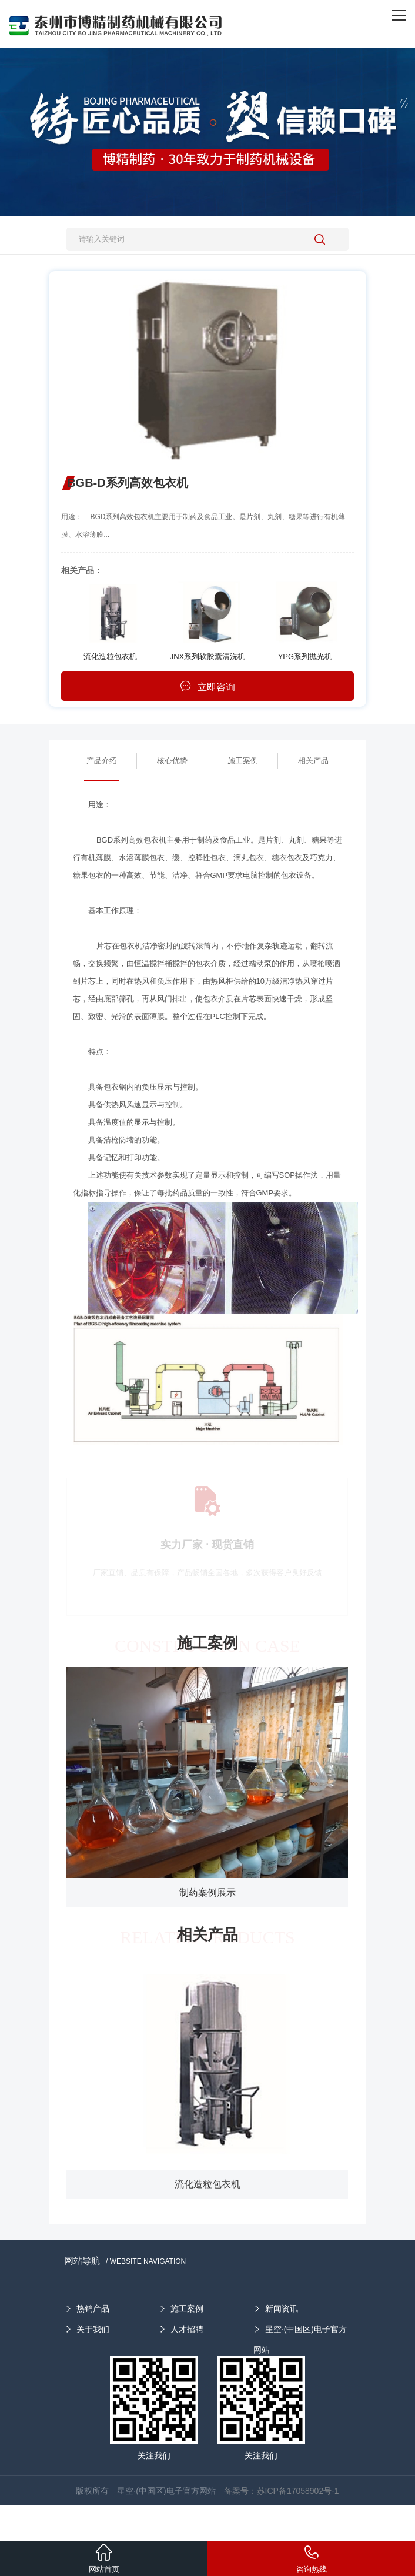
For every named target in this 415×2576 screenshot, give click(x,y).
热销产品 (92, 2308)
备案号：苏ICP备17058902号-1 (281, 2490)
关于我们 (92, 2329)
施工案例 (242, 760)
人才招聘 (186, 2329)
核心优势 (172, 760)
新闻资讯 (281, 2308)
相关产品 (313, 760)
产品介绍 (101, 760)
